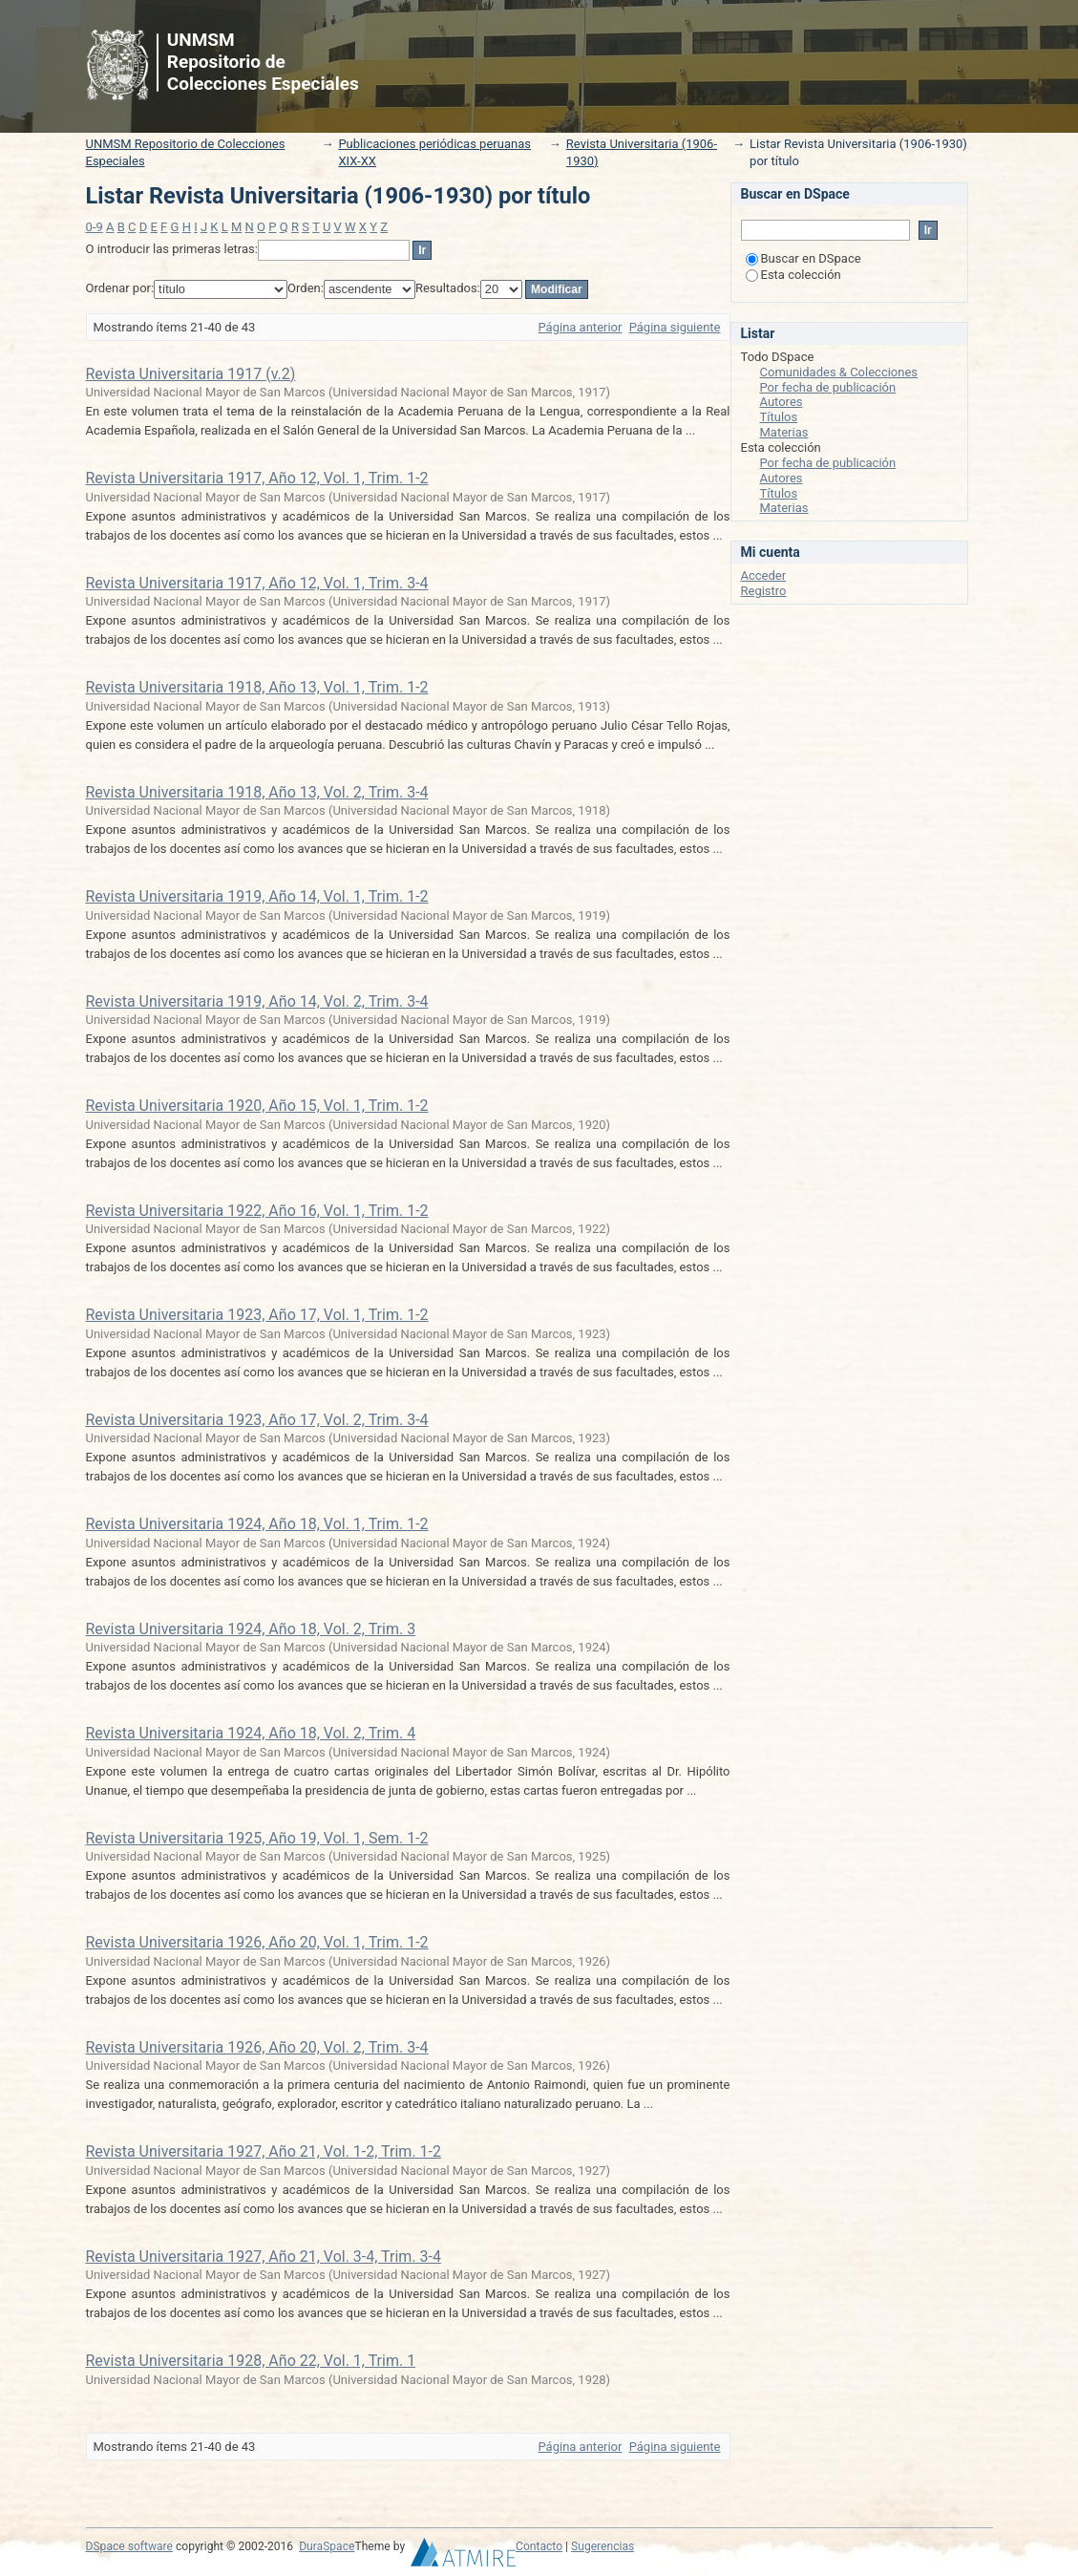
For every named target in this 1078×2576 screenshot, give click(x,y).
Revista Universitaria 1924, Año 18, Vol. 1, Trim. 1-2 (257, 1524)
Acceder (764, 575)
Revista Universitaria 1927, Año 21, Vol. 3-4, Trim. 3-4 (263, 2256)
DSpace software (129, 2546)
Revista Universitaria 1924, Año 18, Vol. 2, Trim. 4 (251, 1733)
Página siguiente (675, 327)
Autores (781, 401)
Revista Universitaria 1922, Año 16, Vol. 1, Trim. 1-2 (257, 1211)
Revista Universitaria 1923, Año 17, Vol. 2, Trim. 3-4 (257, 1420)
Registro (764, 591)
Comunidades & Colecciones (839, 372)
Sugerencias (602, 2546)
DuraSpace (326, 2546)
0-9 (94, 227)
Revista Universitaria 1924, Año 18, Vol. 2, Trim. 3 (251, 1629)
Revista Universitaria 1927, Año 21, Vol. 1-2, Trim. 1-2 (263, 2151)
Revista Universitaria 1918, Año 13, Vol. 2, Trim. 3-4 (257, 792)
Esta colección (793, 274)
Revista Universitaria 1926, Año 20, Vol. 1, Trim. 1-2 (257, 1942)
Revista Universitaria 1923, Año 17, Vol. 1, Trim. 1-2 (257, 1315)
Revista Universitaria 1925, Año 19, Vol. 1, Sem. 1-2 (257, 1838)
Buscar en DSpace (803, 258)
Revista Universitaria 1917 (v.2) (191, 374)
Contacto (539, 2546)
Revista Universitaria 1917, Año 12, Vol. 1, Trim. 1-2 (257, 478)
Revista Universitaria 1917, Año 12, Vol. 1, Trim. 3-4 (257, 583)
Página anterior (580, 327)
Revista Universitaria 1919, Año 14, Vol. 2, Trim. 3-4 (257, 1001)
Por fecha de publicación (828, 387)
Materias (784, 432)
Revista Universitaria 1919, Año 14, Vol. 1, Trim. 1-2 (257, 896)
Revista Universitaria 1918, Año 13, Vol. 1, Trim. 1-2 (257, 687)
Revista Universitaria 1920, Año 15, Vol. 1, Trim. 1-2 (257, 1105)
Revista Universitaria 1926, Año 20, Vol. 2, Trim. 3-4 (257, 2047)
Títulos (779, 417)
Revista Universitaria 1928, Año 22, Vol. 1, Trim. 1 (251, 2361)
